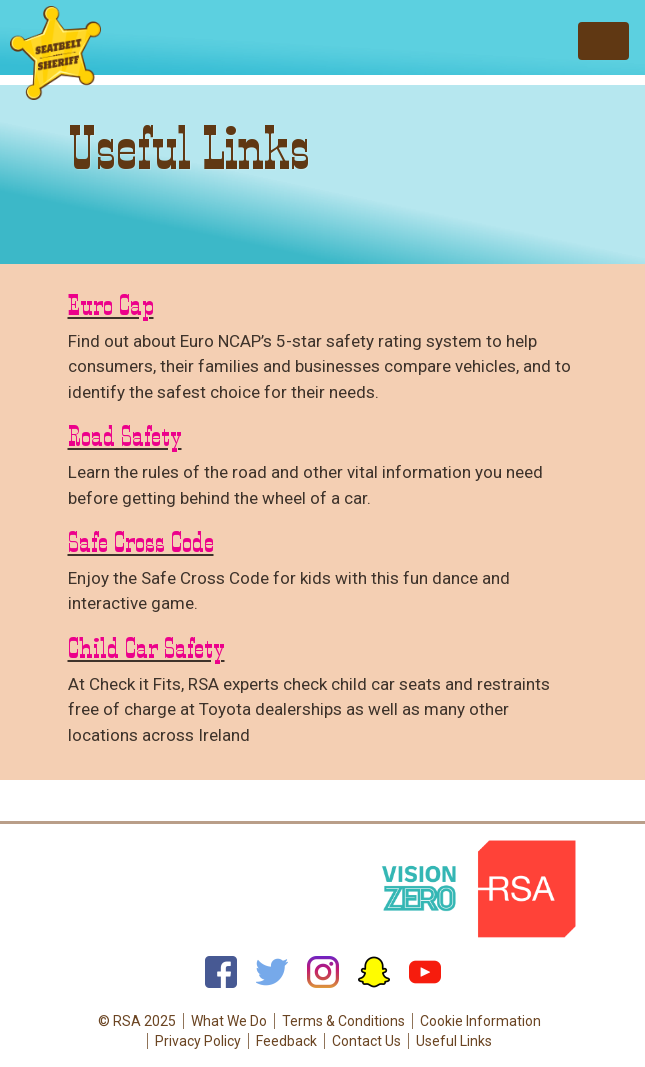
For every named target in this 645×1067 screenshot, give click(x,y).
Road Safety (125, 436)
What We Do (229, 1021)
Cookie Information (480, 1021)
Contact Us (366, 1041)
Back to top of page (322, 807)
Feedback (286, 1041)
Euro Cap (111, 305)
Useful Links (454, 1041)
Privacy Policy (198, 1041)
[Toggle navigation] (603, 41)
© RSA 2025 (137, 1021)
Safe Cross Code (141, 542)
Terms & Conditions (343, 1021)
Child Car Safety (146, 648)
